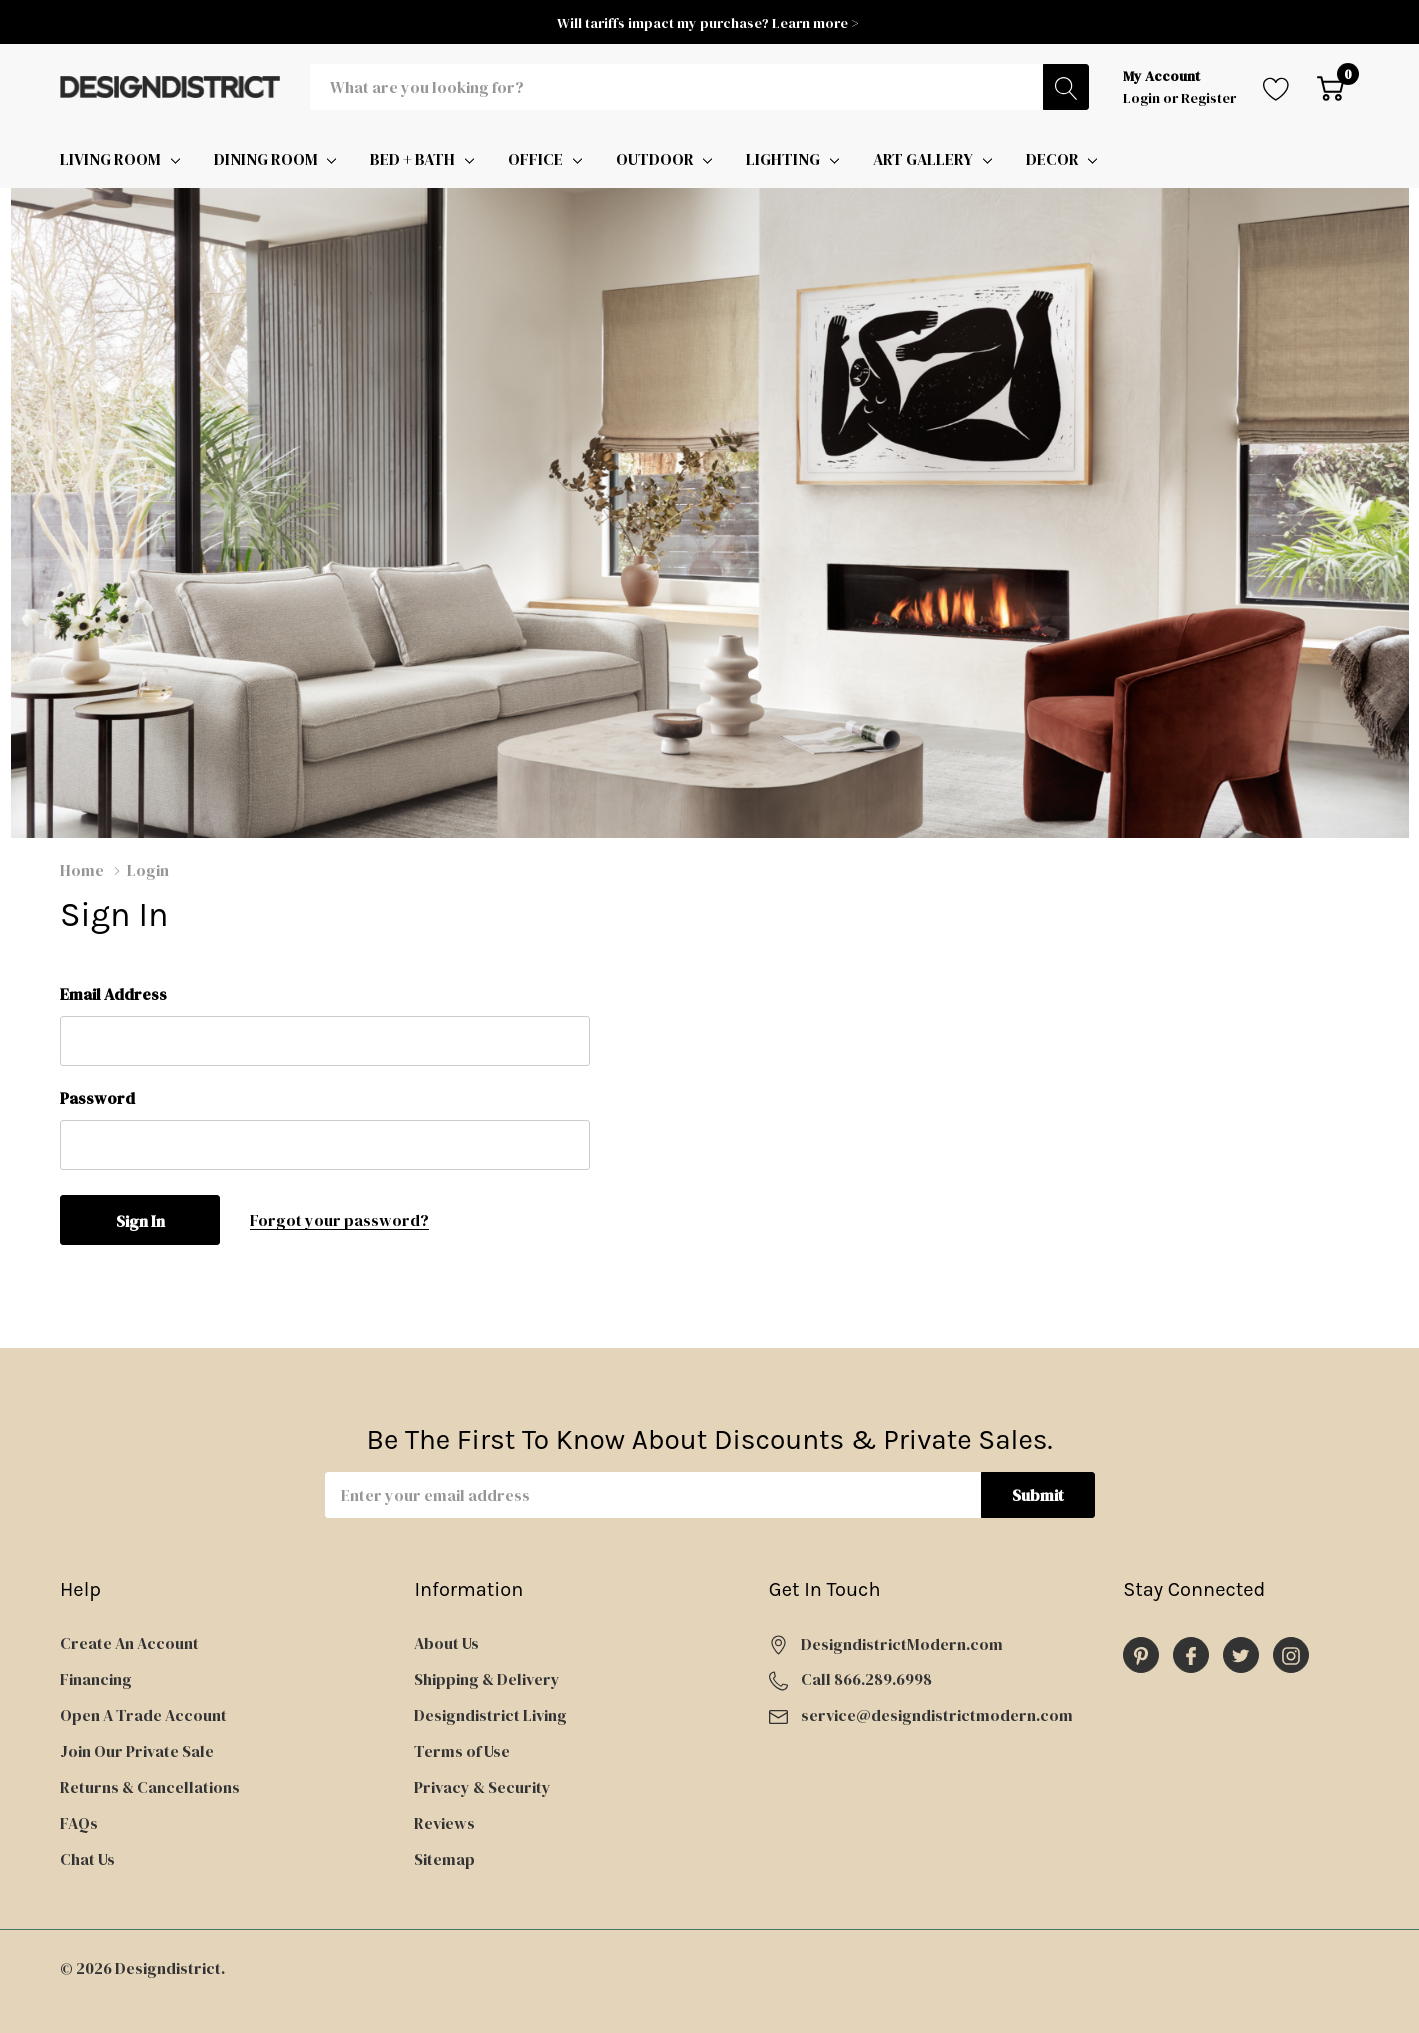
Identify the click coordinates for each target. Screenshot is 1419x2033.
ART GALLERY (923, 159)
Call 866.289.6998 (866, 1679)
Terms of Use (462, 1751)
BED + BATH (412, 159)
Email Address (113, 994)
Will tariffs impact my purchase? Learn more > (709, 23)
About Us (446, 1643)
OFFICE (535, 159)
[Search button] (1066, 87)
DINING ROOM (266, 159)
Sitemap (444, 1859)
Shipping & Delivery (487, 1679)
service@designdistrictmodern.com (937, 1715)
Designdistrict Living (490, 1715)
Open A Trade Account (143, 1715)
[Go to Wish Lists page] (1276, 87)
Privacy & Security (482, 1787)
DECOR (1052, 159)
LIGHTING (783, 159)
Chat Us (87, 1859)
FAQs (79, 1823)
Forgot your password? (339, 1220)
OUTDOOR (655, 159)
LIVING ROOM (110, 159)
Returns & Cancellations (150, 1787)
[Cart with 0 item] (1330, 87)
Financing (96, 1679)
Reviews (444, 1823)
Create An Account (129, 1643)
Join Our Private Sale (137, 1751)
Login (1143, 98)
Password (97, 1098)
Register (1208, 98)
